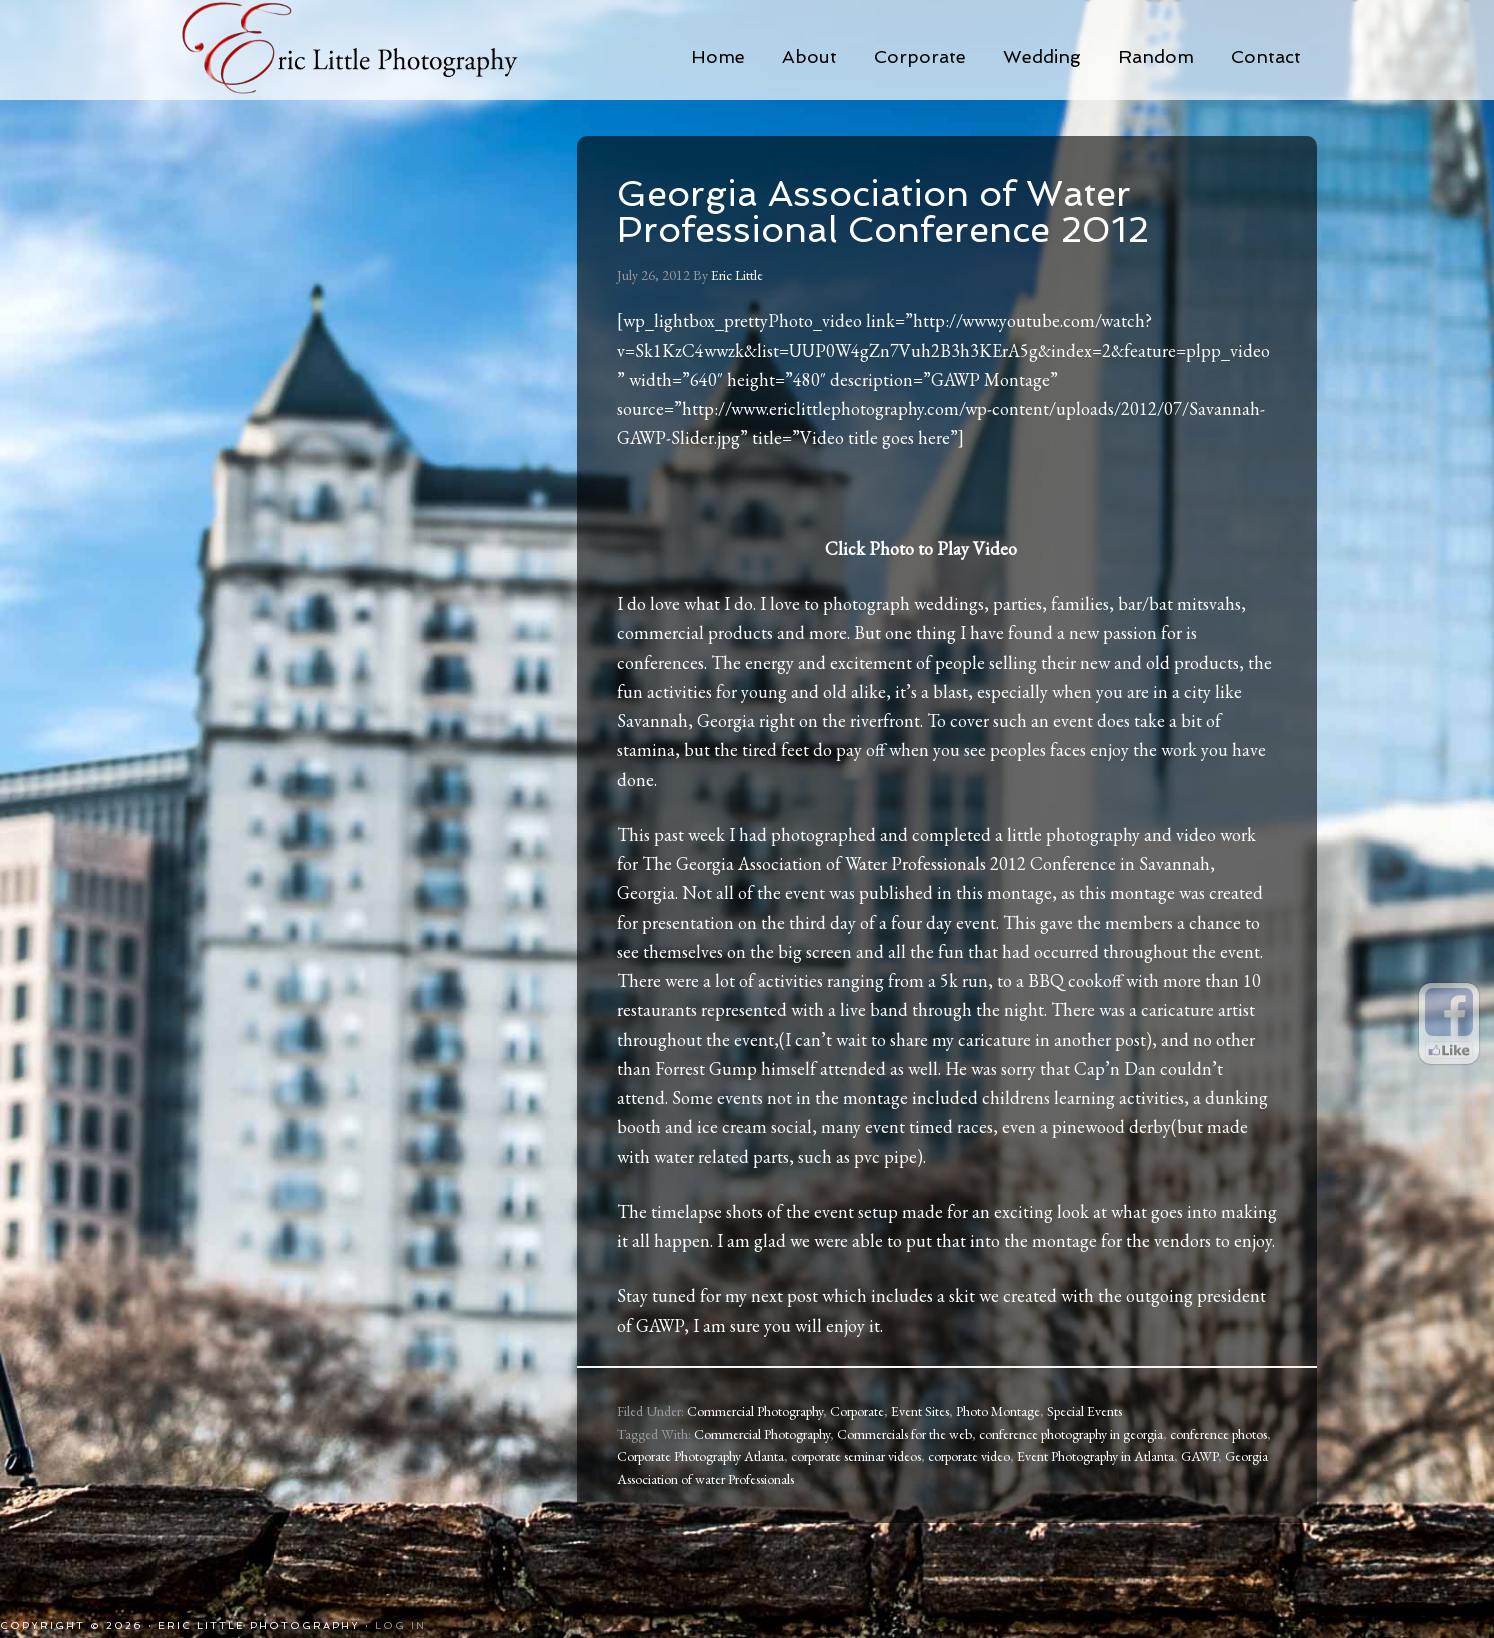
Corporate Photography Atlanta (700, 1456)
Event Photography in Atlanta (1095, 1456)
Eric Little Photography (377, 50)
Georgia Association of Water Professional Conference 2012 (883, 211)
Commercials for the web (904, 1434)
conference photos (1218, 1434)
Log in (400, 1625)
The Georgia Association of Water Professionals (814, 863)
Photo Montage (998, 1411)
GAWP (1199, 1456)
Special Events (1084, 1411)
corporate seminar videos (856, 1456)
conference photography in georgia (1071, 1434)
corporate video (969, 1456)
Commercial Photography (755, 1411)
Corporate (857, 1411)
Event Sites (920, 1411)
